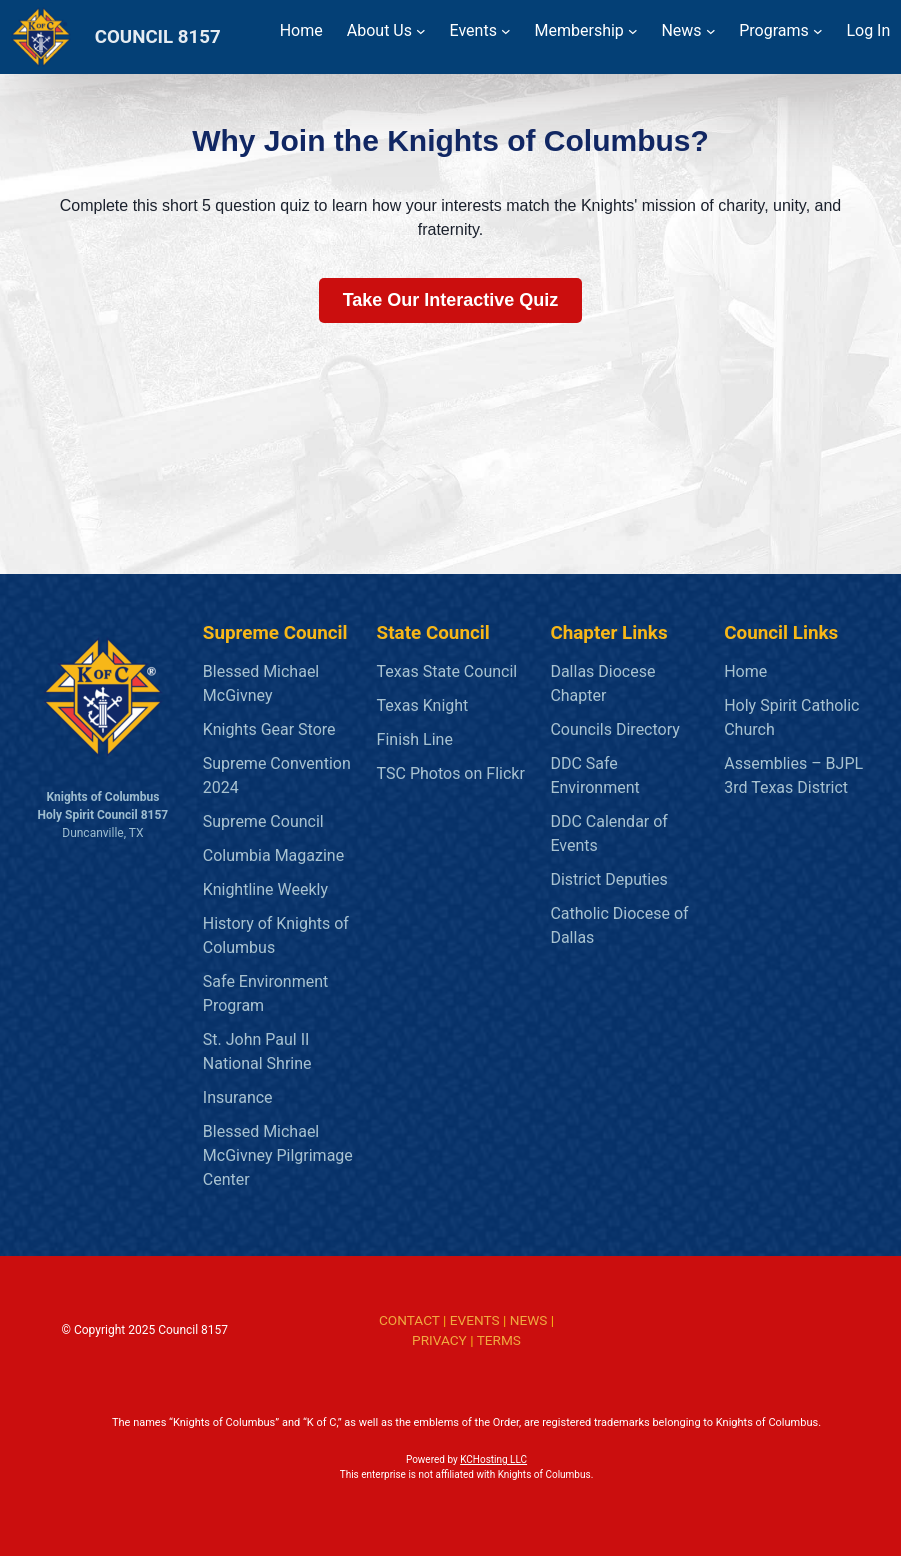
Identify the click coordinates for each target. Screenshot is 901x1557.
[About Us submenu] (421, 31)
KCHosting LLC (493, 1460)
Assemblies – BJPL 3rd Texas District (793, 775)
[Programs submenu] (818, 31)
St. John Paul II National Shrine (257, 1051)
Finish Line (415, 739)
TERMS (499, 1340)
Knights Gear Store (269, 729)
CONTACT (409, 1320)
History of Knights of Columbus (276, 935)
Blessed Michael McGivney (261, 683)
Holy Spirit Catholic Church (791, 717)
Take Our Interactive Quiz (451, 300)
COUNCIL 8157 (158, 37)
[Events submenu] (506, 31)
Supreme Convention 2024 (277, 775)
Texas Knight (423, 705)
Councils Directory (614, 729)
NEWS (529, 1320)
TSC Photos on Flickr (451, 773)
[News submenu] (711, 31)
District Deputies (608, 879)
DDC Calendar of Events (609, 833)
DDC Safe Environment (594, 775)
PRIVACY (439, 1340)
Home (745, 671)
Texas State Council (447, 671)
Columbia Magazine (273, 855)
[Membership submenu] (633, 31)
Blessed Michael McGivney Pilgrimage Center (278, 1155)
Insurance (238, 1097)
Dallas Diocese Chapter (602, 683)
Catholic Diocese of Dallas (619, 925)
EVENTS (475, 1320)
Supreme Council (263, 821)
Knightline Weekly (265, 889)
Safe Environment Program (265, 993)
